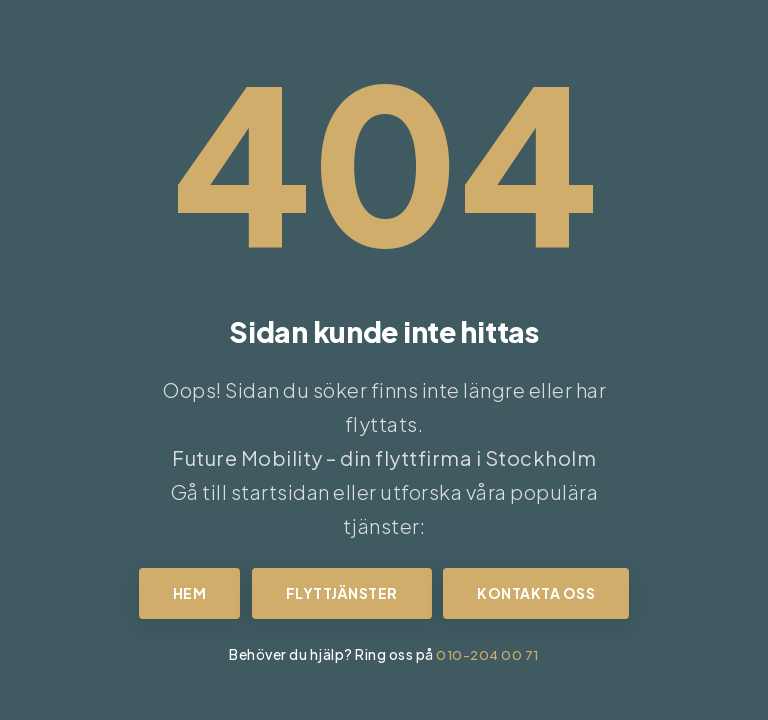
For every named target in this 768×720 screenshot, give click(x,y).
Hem (190, 593)
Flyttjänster (342, 593)
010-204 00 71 (488, 654)
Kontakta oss (536, 593)
